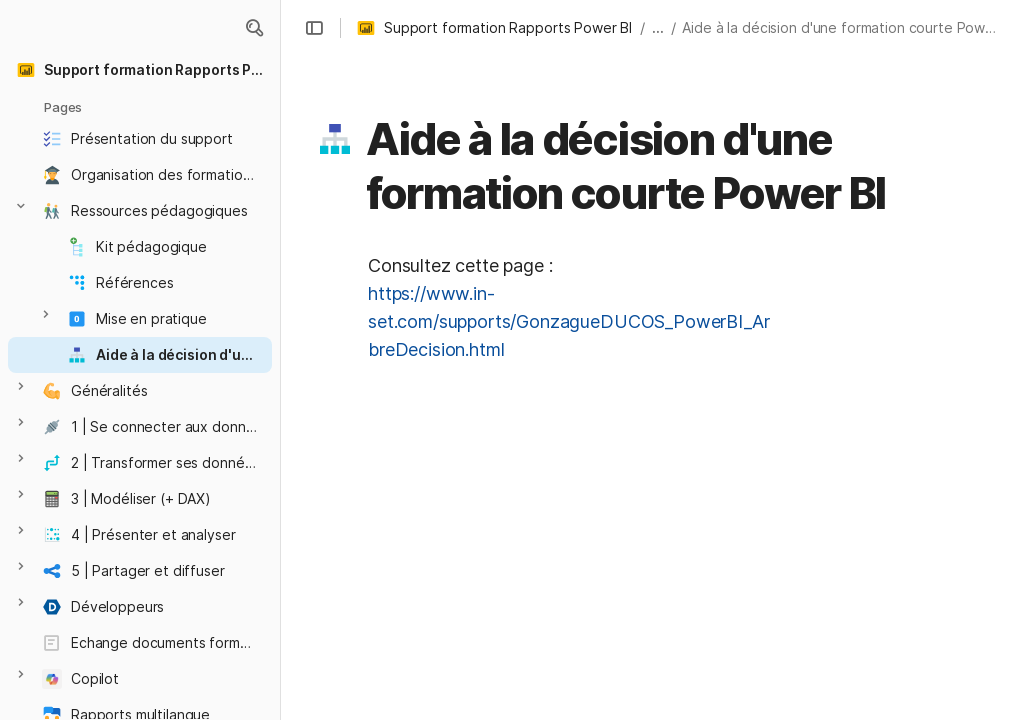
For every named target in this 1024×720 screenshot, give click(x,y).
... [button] (658, 27)
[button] (254, 28)
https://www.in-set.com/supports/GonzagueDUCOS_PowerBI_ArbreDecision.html (568, 321)
